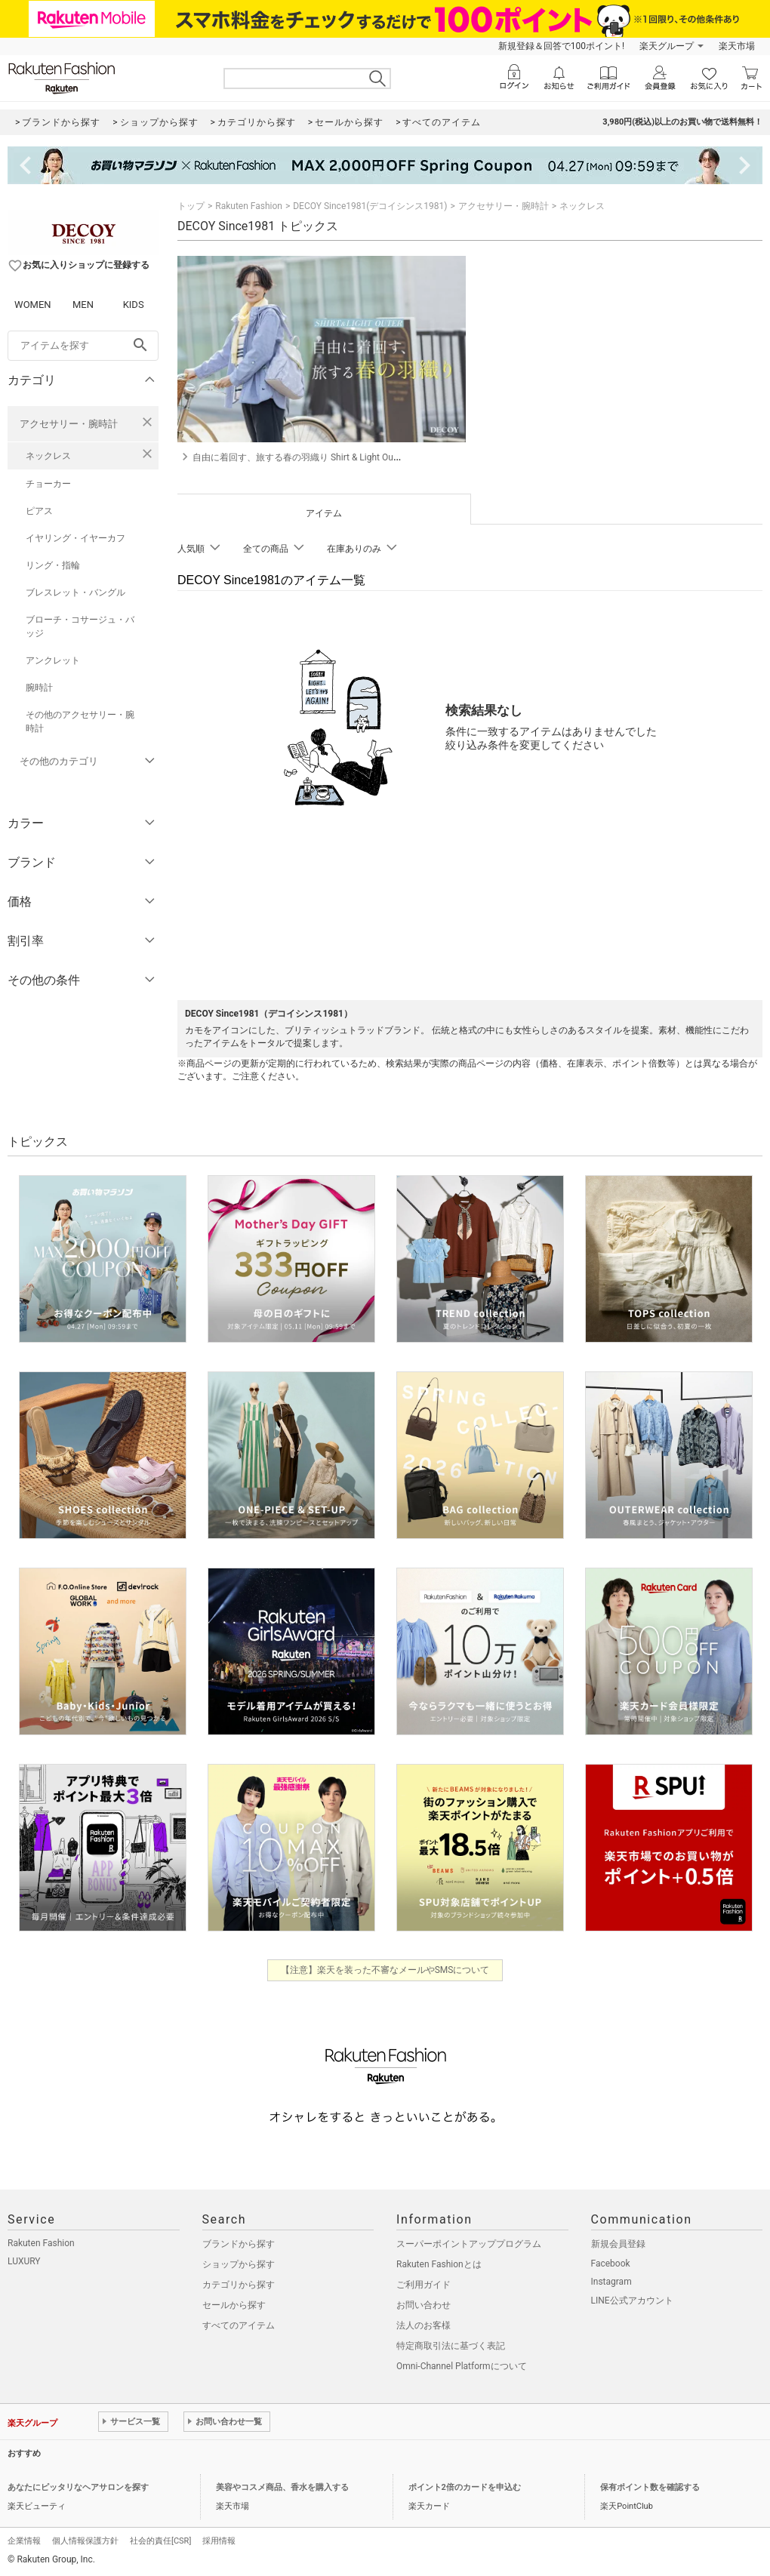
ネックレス (48, 456)
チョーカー (48, 484)
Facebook (610, 2263)
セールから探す (234, 2305)
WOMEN (32, 304)
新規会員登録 (618, 2244)
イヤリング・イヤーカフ (75, 538)
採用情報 (219, 2541)
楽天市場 (737, 46)
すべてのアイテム (238, 2325)
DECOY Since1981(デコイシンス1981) (370, 206)
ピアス (39, 511)
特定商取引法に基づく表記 (450, 2346)
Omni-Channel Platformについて (461, 2366)
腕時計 (39, 687)
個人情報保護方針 (85, 2541)
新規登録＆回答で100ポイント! (561, 46)
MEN (83, 304)
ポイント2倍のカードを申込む (464, 2487)
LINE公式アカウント (632, 2300)
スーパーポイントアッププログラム (468, 2244)
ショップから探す (238, 2264)
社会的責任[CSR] (160, 2541)
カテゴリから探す (238, 2284)
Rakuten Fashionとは (439, 2264)
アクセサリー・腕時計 (69, 423)
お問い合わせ (423, 2305)
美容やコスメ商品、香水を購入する (282, 2487)
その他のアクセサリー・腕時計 (80, 721)
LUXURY (24, 2261)
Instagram (611, 2281)
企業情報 (24, 2541)
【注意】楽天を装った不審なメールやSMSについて (385, 1970)
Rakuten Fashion (248, 206)
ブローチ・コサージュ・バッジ (80, 626)
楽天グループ (666, 46)
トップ (191, 206)
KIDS (133, 304)
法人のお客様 (423, 2325)
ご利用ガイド (423, 2284)
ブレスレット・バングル (75, 592)
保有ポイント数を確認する (650, 2487)
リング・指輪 (53, 565)
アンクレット (53, 660)
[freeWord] (83, 346)
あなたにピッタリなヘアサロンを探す (78, 2487)
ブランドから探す (238, 2244)
